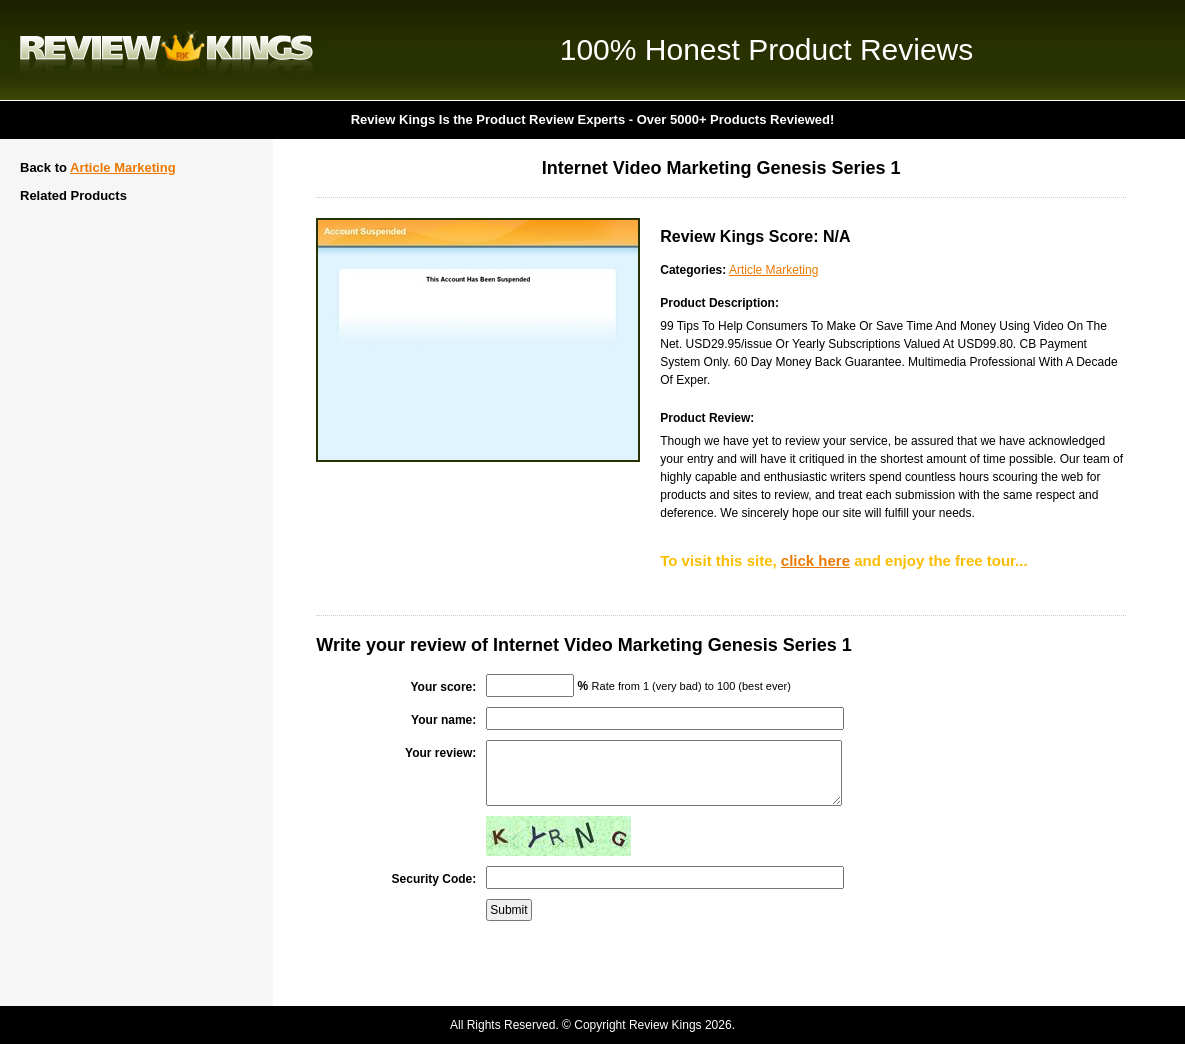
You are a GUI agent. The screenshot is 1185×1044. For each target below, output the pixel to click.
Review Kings (166, 50)
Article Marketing (122, 167)
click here (815, 560)
